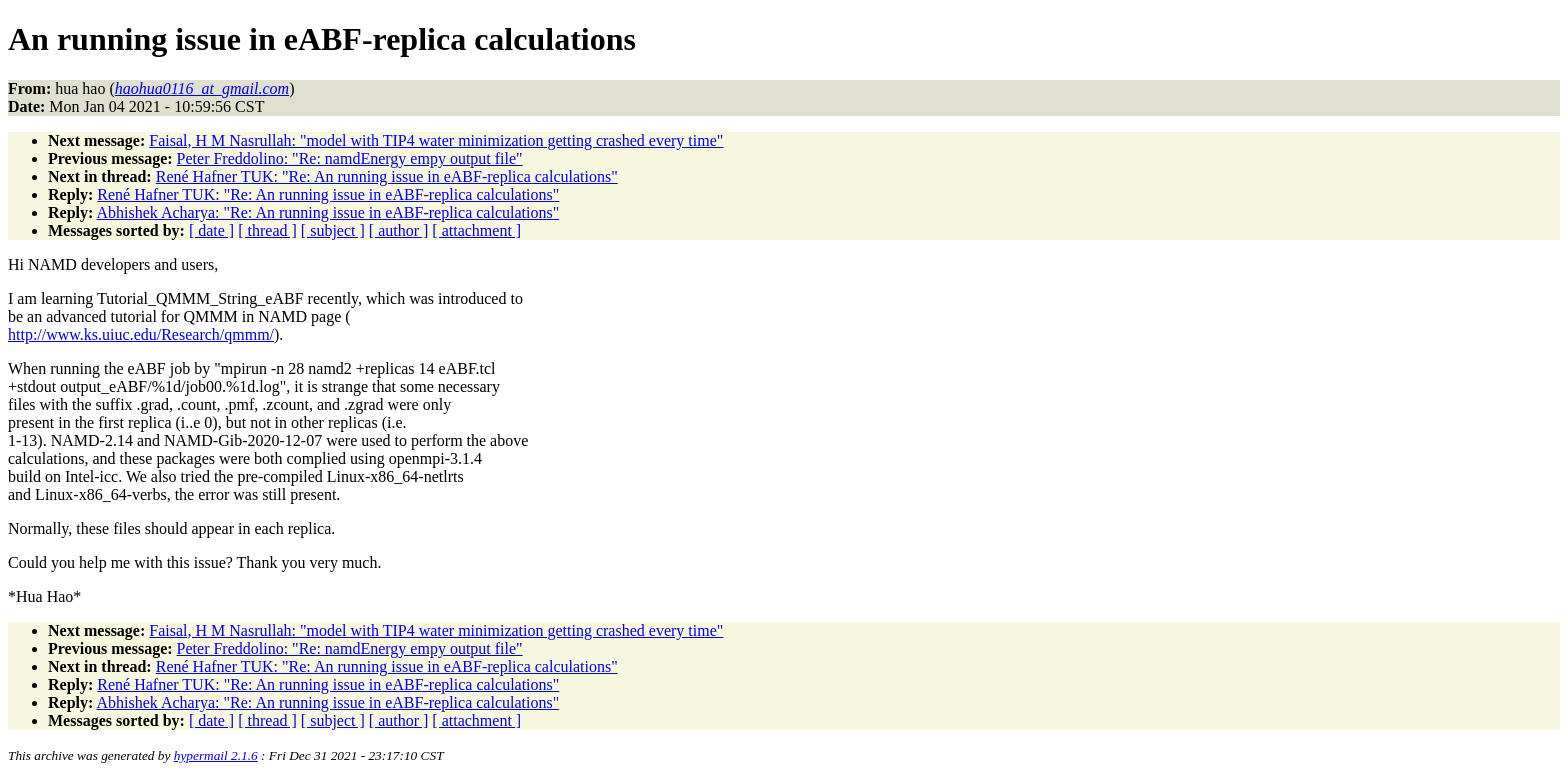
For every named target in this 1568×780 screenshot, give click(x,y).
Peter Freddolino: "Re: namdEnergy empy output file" (350, 158)
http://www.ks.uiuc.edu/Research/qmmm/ (141, 334)
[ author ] (399, 230)
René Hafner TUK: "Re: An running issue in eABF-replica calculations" (387, 176)
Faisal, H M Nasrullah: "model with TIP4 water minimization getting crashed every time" (436, 140)
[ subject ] (333, 230)
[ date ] (211, 230)
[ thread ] (267, 230)
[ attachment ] (476, 230)
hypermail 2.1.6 (216, 755)
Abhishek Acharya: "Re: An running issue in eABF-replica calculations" (327, 212)
